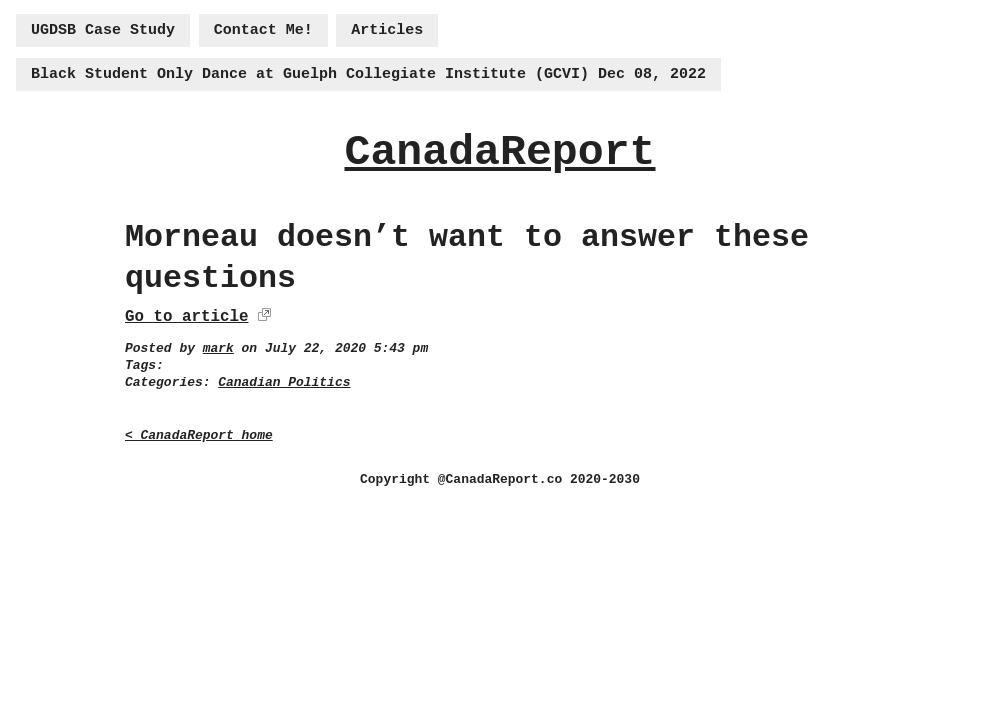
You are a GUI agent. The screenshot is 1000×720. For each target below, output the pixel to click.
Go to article (186, 317)
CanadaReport (499, 152)
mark (218, 348)
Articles (387, 30)
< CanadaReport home (199, 435)
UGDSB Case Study (103, 30)
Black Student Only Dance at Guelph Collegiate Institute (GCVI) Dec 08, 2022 (368, 74)
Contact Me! (263, 30)
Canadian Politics (284, 382)
